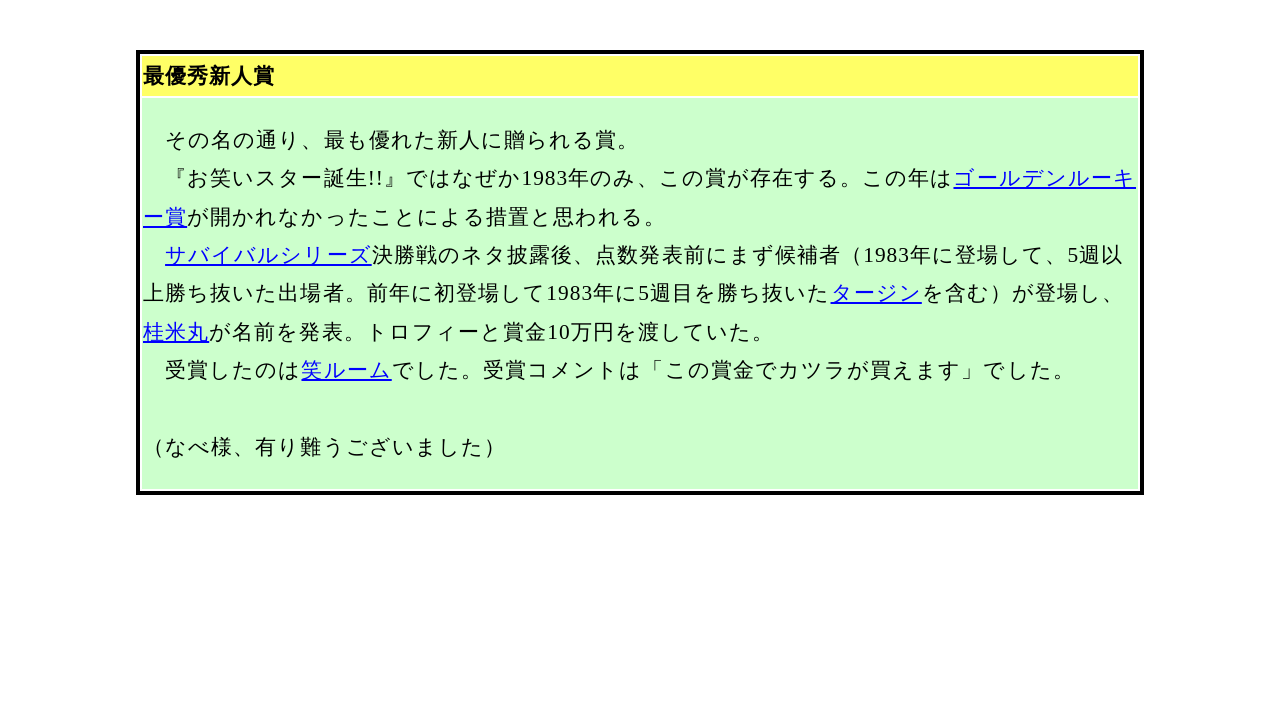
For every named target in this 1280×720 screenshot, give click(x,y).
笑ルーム (346, 370)
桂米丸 (176, 332)
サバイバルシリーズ (268, 255)
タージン (876, 293)
